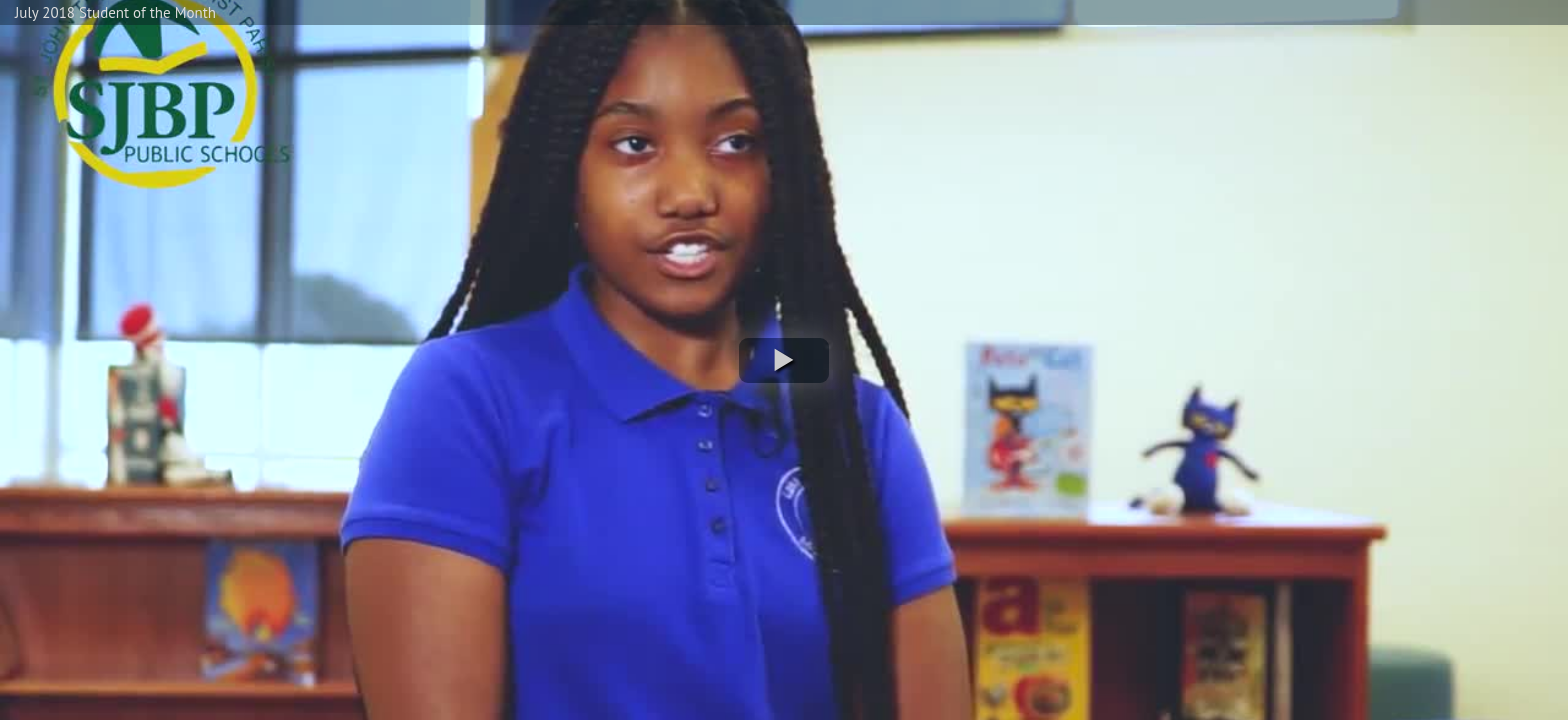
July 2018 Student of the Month (115, 12)
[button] (784, 360)
